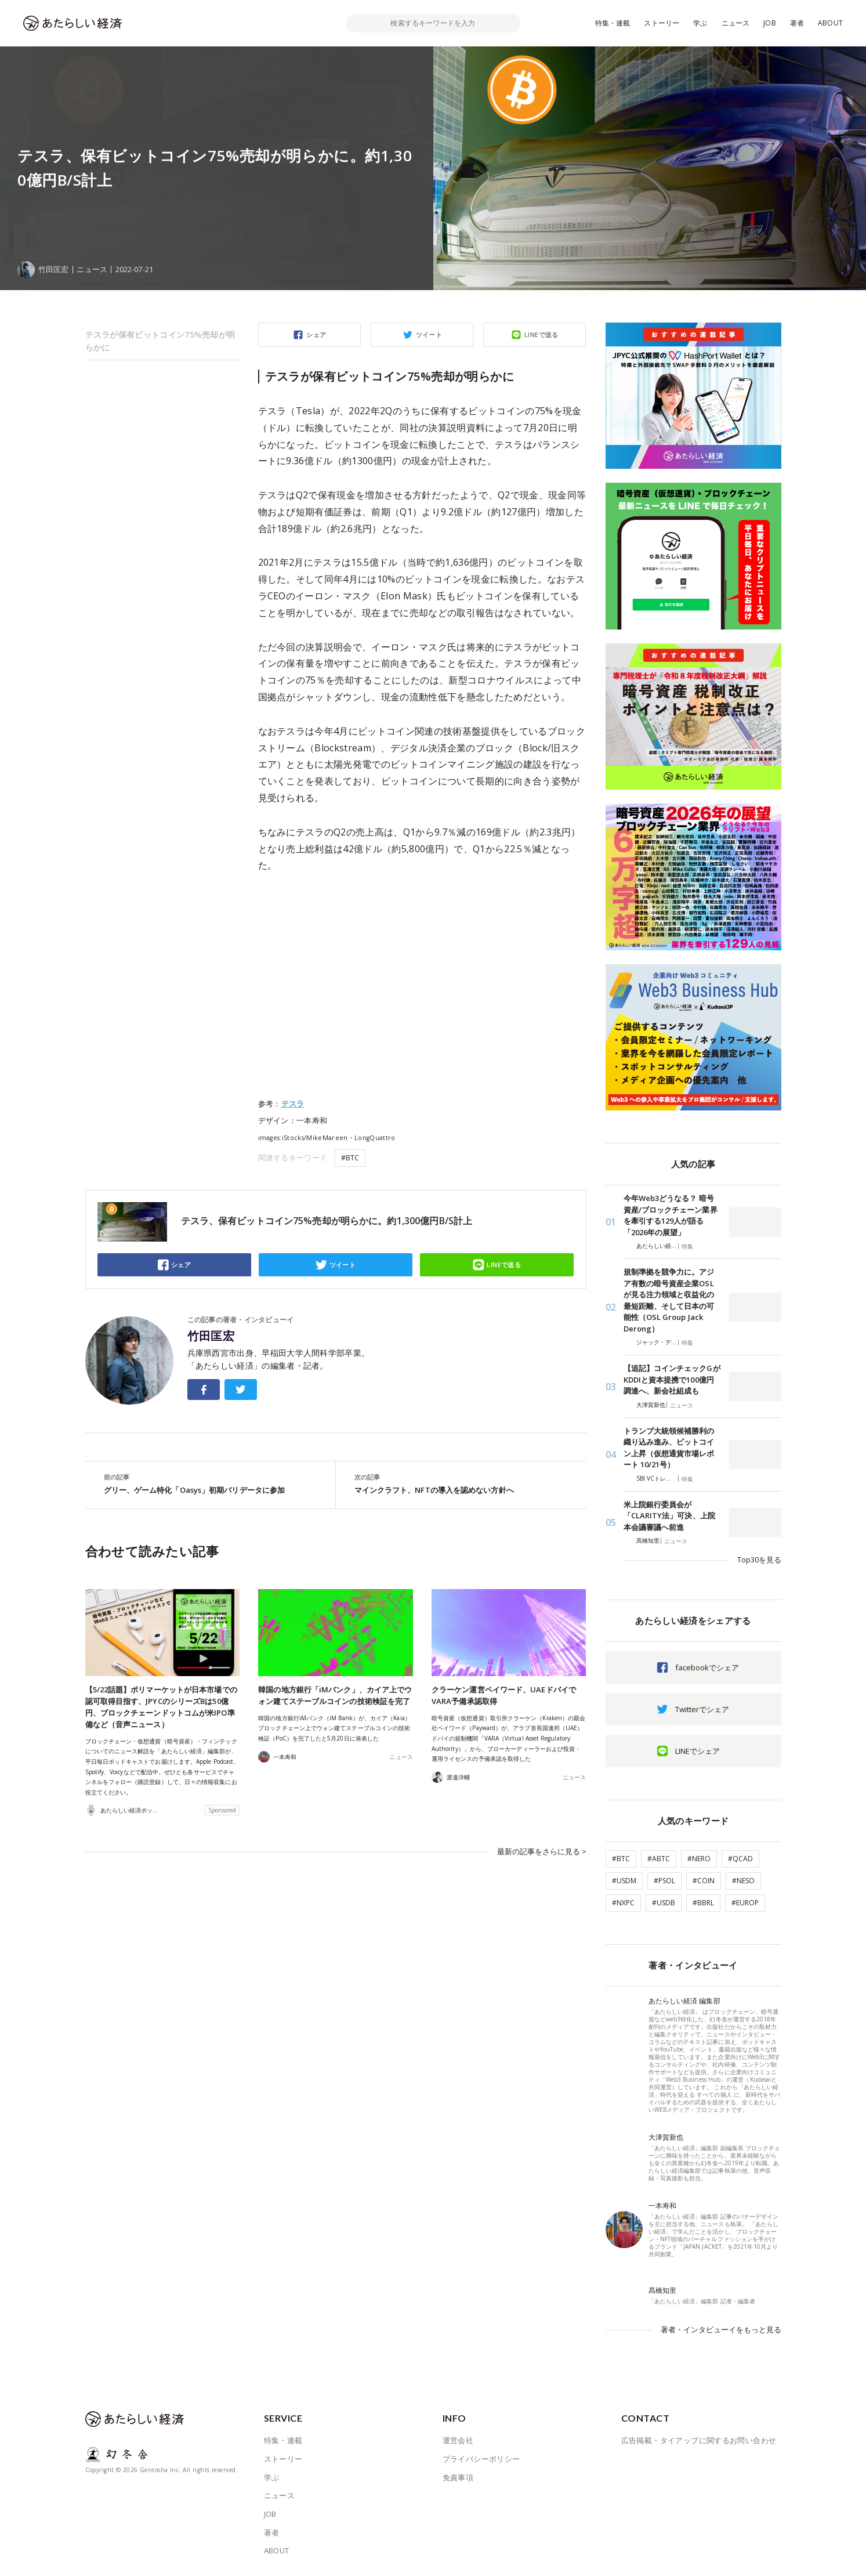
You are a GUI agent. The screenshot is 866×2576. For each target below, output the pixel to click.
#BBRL (703, 1903)
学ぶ (700, 23)
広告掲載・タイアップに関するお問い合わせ (699, 2440)
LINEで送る (541, 334)
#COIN (704, 1881)
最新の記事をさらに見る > (541, 1851)
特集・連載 (613, 23)
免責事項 (458, 2477)
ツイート (429, 334)
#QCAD (740, 1859)
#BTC (350, 1158)
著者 (797, 23)
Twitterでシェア (702, 1709)
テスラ (293, 1103)
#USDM (624, 1881)
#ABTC (658, 1859)
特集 (687, 1246)
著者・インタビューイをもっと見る (721, 2329)
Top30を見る (759, 1559)
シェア (316, 334)
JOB (769, 23)
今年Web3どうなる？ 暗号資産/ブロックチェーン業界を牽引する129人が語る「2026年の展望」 (671, 1215)
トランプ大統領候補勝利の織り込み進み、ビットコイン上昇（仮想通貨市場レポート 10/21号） (669, 1448)
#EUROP (745, 1903)
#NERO (699, 1859)
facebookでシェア (707, 1667)
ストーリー (661, 23)
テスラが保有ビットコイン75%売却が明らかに (160, 341)
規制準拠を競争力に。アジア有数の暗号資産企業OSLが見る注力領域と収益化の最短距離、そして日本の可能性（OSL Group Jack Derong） (669, 1300)
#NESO (743, 1881)
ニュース (736, 23)
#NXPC (623, 1903)
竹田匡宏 (211, 1336)
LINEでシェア (697, 1751)
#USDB (663, 1903)
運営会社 (458, 2440)
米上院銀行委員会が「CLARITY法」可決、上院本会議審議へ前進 (669, 1515)
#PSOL (664, 1881)
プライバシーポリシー (481, 2459)
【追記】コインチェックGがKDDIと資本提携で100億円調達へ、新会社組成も (672, 1379)
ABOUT (830, 23)
